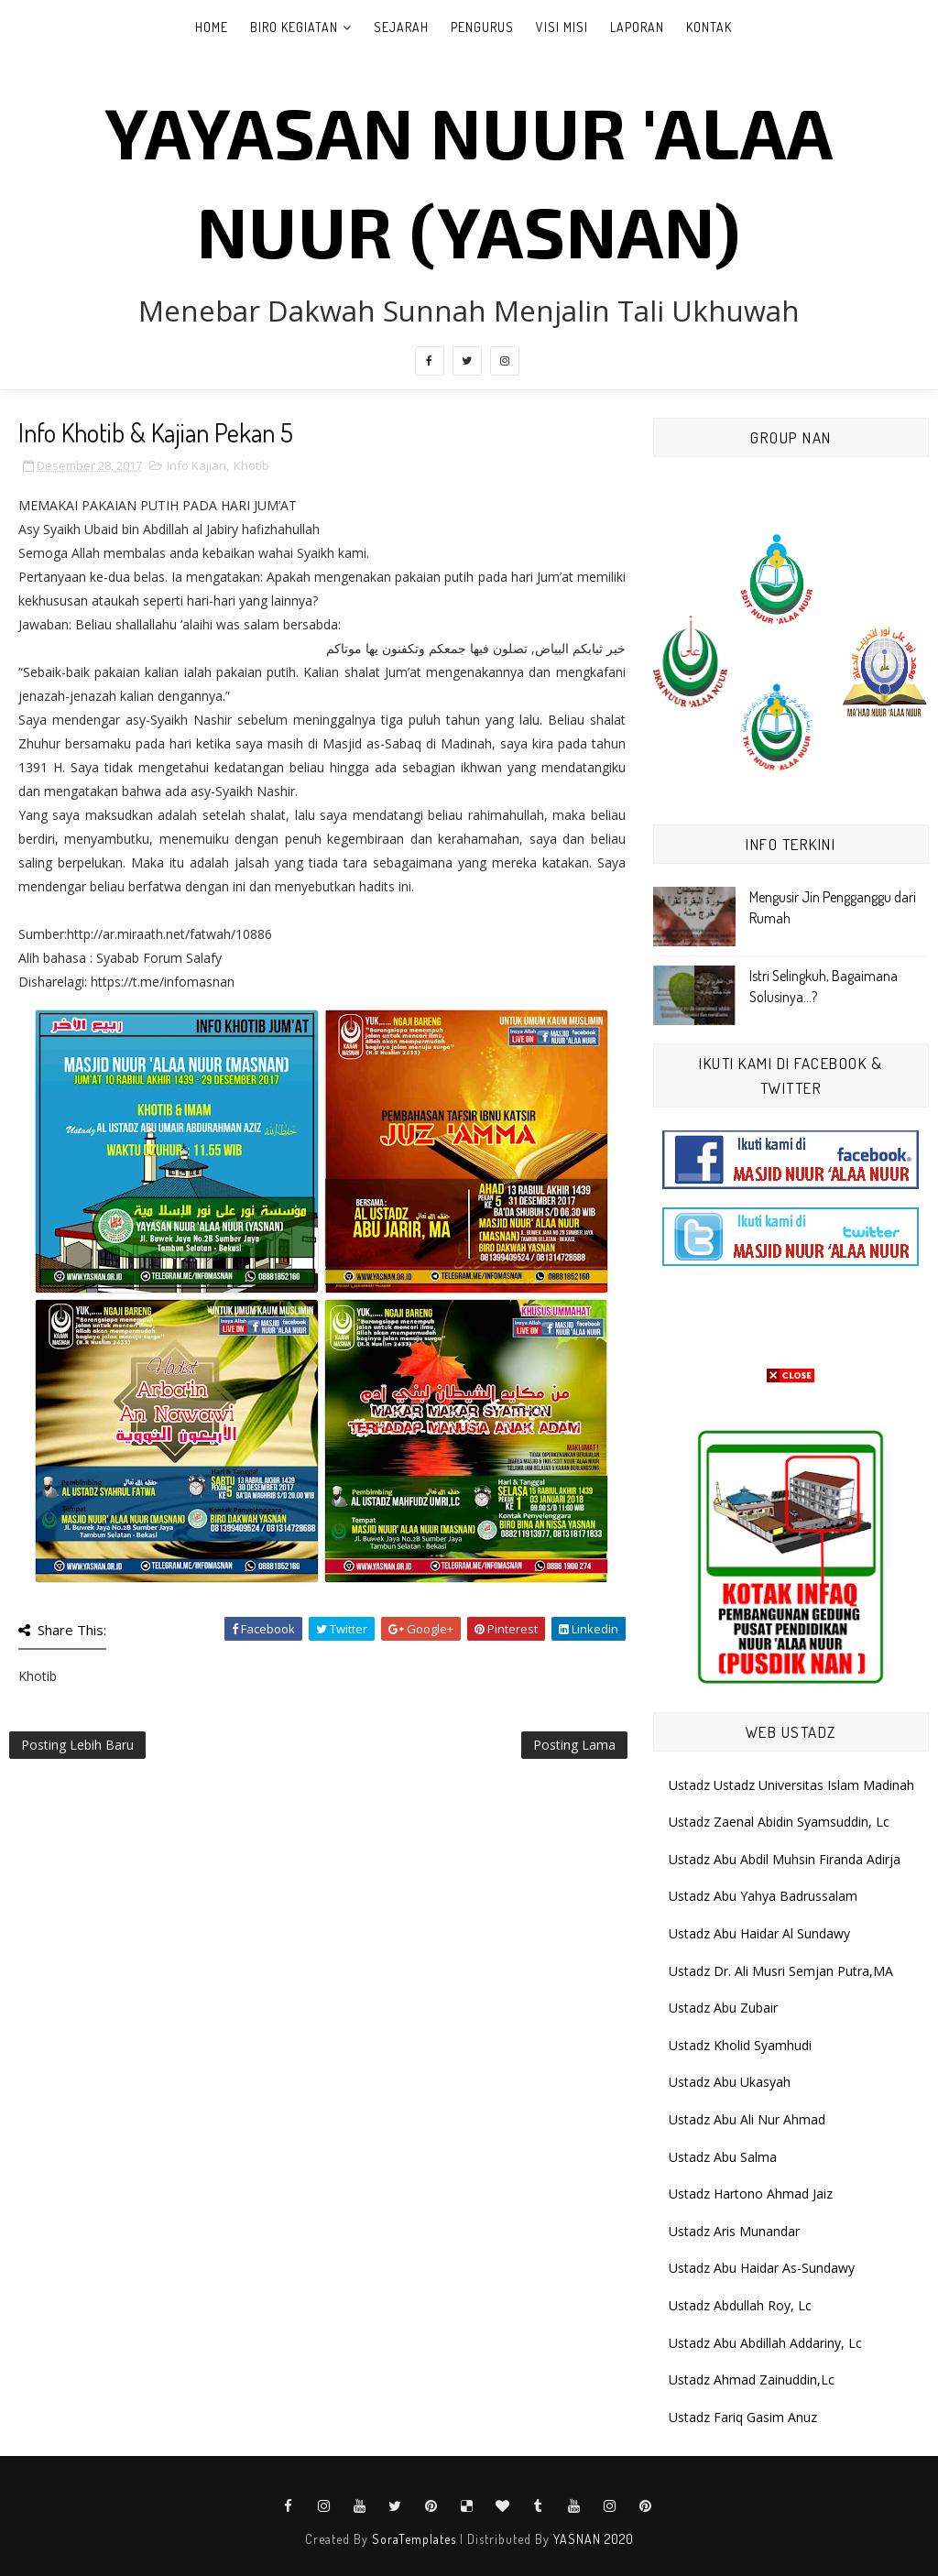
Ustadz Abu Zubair (723, 2007)
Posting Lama (574, 1744)
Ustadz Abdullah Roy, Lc (740, 2305)
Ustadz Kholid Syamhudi (740, 2045)
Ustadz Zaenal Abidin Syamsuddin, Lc (779, 1821)
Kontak (709, 27)
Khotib (251, 465)
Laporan (637, 27)
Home (211, 27)
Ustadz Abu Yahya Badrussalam (763, 1896)
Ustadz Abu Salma (723, 2157)
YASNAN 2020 (593, 2539)
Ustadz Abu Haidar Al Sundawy (759, 1933)
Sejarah (401, 27)
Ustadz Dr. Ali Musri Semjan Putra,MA (781, 1971)
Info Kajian (196, 465)
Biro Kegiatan (294, 27)
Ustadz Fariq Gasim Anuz (743, 2417)
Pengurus (482, 27)
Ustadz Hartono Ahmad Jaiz (751, 2193)
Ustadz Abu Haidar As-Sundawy (762, 2267)
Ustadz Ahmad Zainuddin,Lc (751, 2379)
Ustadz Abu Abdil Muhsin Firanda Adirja (784, 1859)
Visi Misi (562, 27)
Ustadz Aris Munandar (734, 2231)
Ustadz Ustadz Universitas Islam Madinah (791, 1785)
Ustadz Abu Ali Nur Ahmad (747, 2119)
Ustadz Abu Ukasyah (730, 2081)
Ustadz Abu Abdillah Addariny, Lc (765, 2343)
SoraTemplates (414, 2539)
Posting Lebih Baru (77, 1744)
